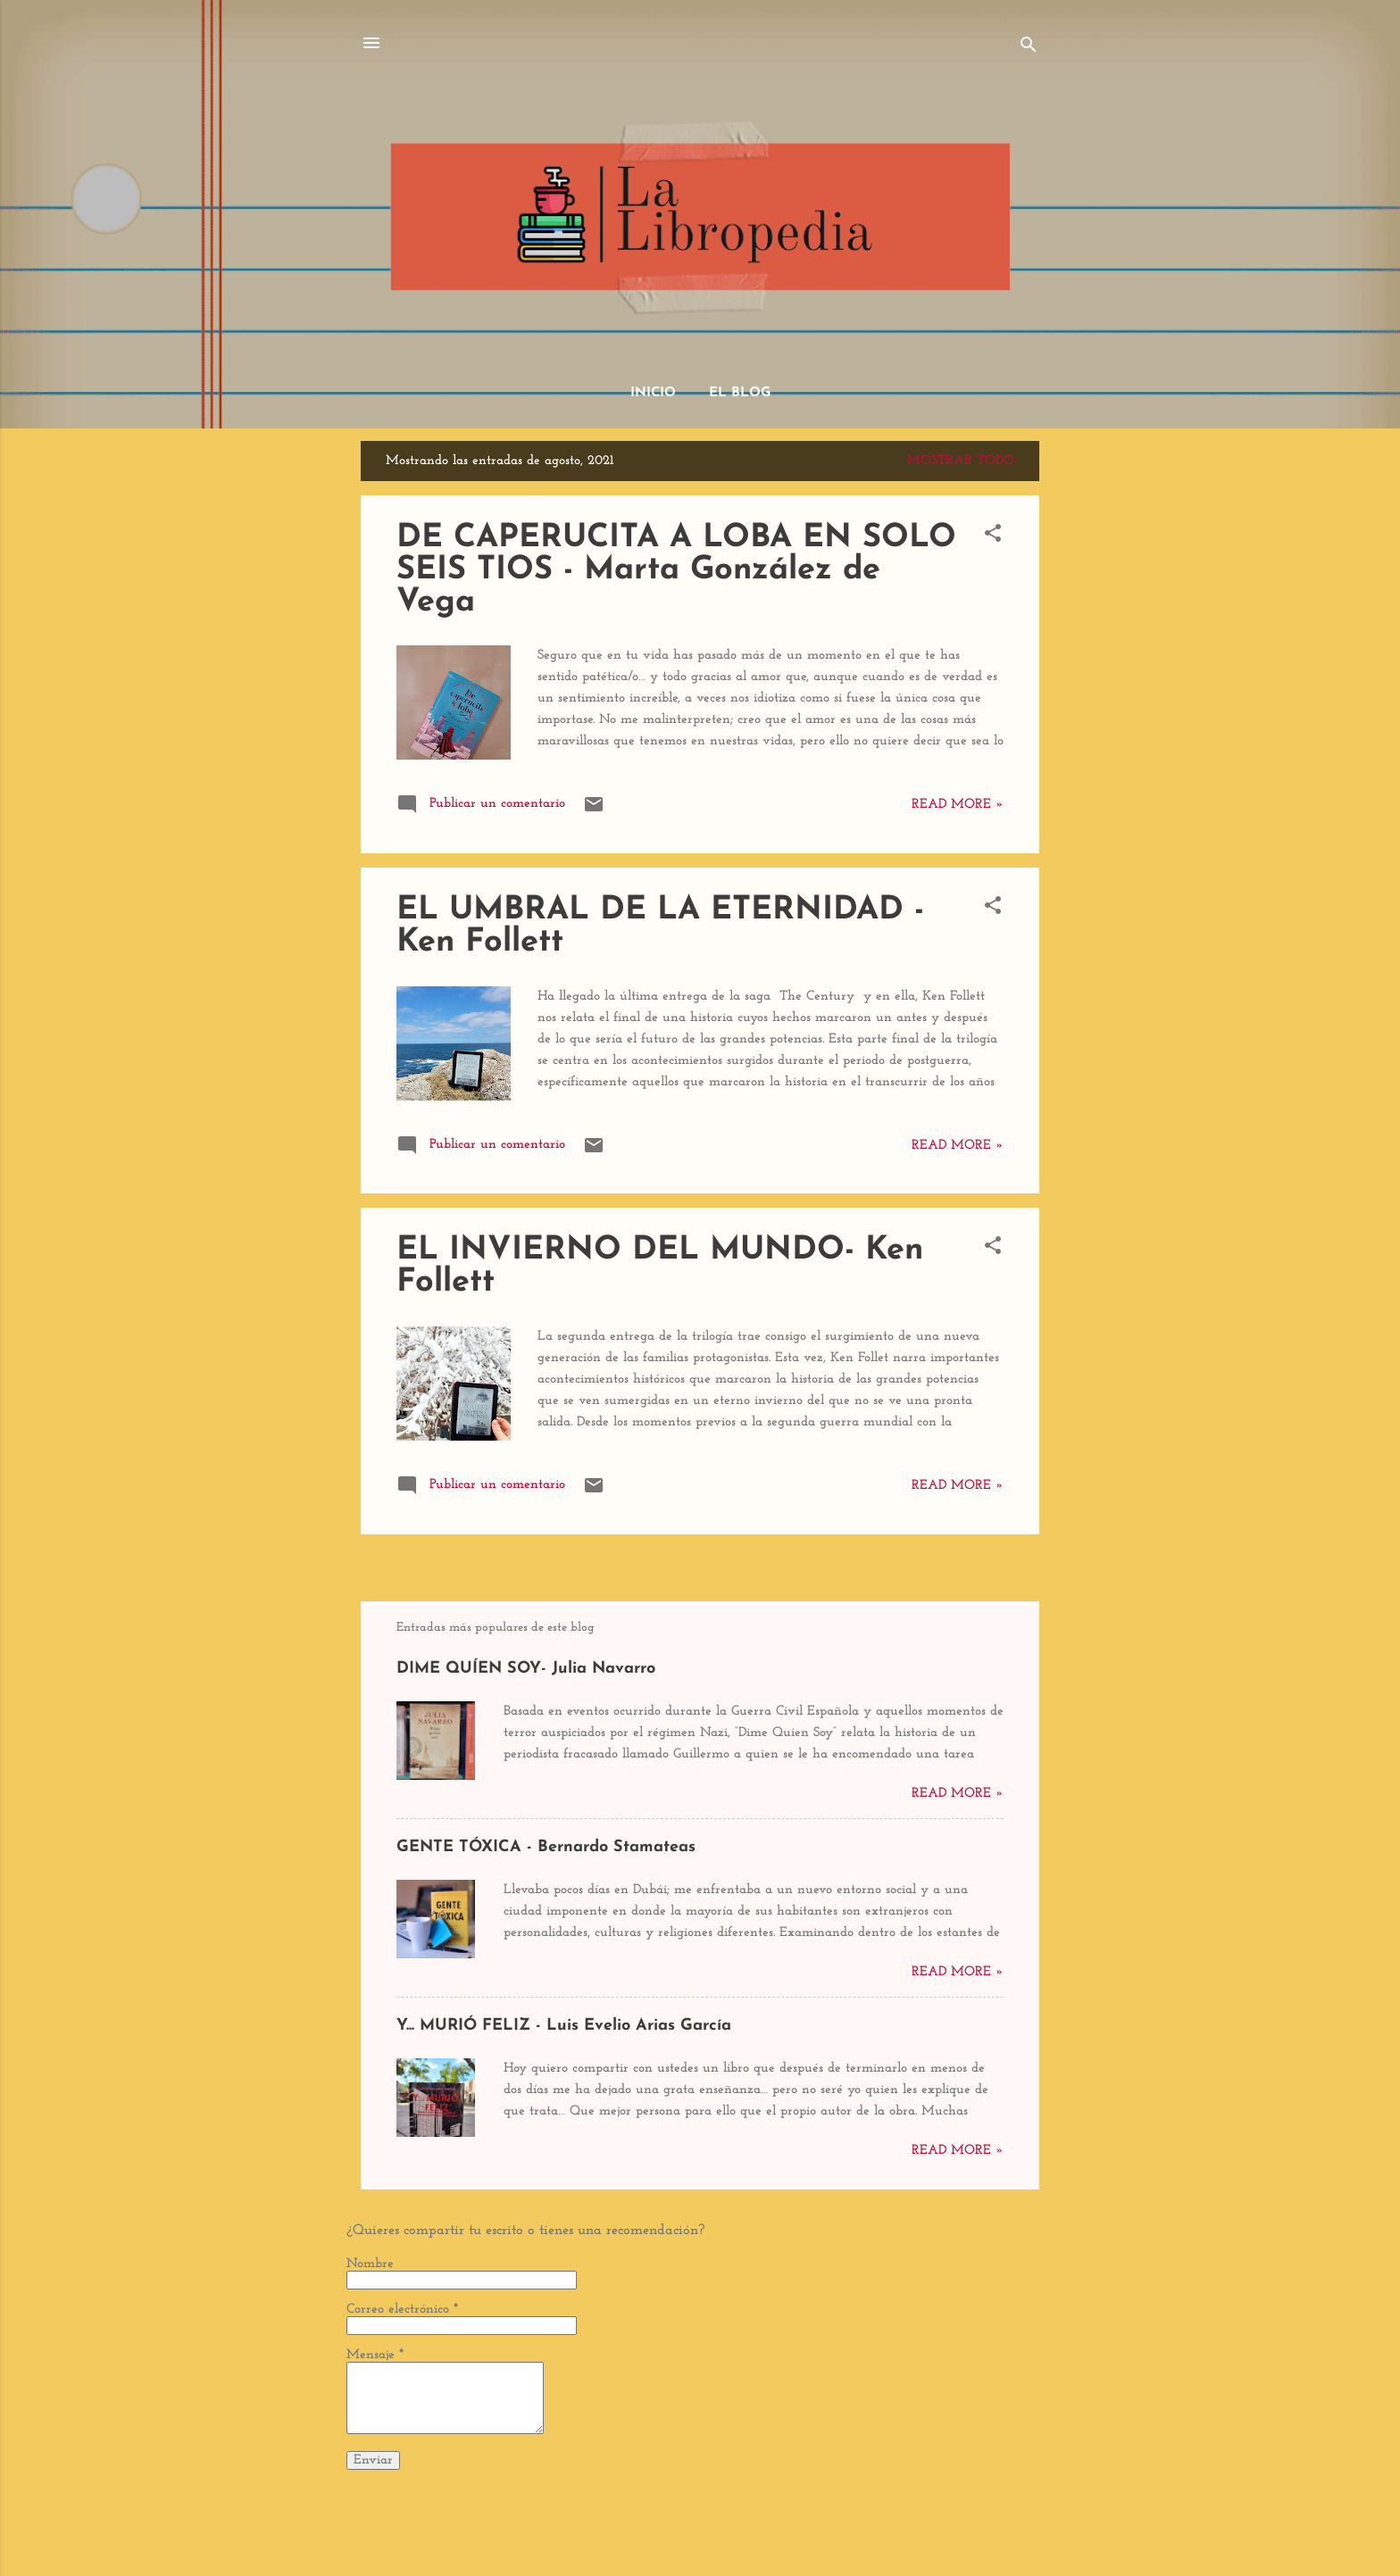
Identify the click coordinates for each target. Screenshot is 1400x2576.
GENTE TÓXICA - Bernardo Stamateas (546, 1847)
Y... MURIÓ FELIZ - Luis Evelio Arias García (563, 2025)
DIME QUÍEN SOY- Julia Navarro (525, 1668)
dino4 (746, 2529)
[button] (993, 537)
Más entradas (700, 1568)
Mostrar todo (960, 461)
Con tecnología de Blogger (700, 2494)
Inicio (653, 393)
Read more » (958, 804)
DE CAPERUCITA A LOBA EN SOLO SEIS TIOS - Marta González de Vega (676, 570)
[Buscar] (1028, 48)
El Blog (740, 393)
